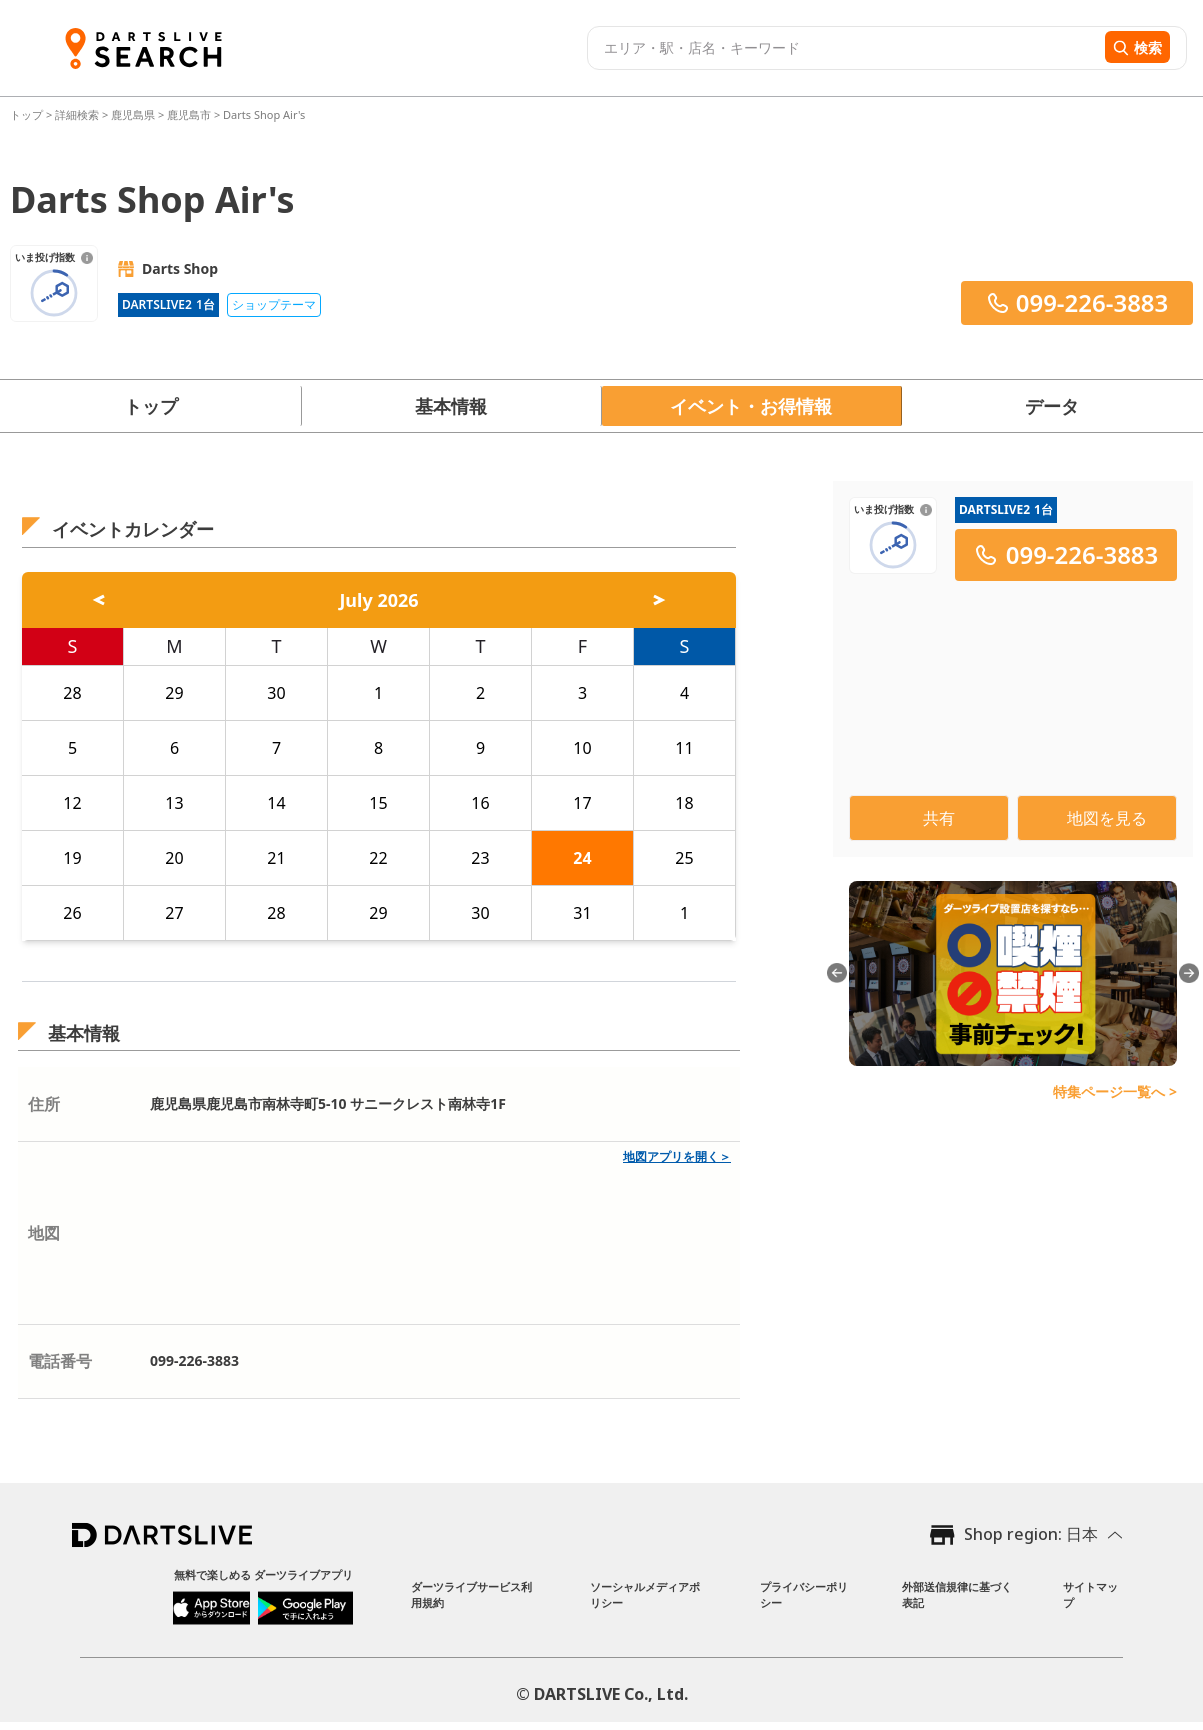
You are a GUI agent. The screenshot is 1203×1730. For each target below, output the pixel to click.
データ (1052, 406)
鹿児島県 (133, 114)
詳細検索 (78, 114)
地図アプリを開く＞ (677, 1156)
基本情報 (451, 406)
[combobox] (843, 48)
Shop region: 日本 (1031, 1534)
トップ (28, 114)
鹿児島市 (189, 114)
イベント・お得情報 (751, 406)
